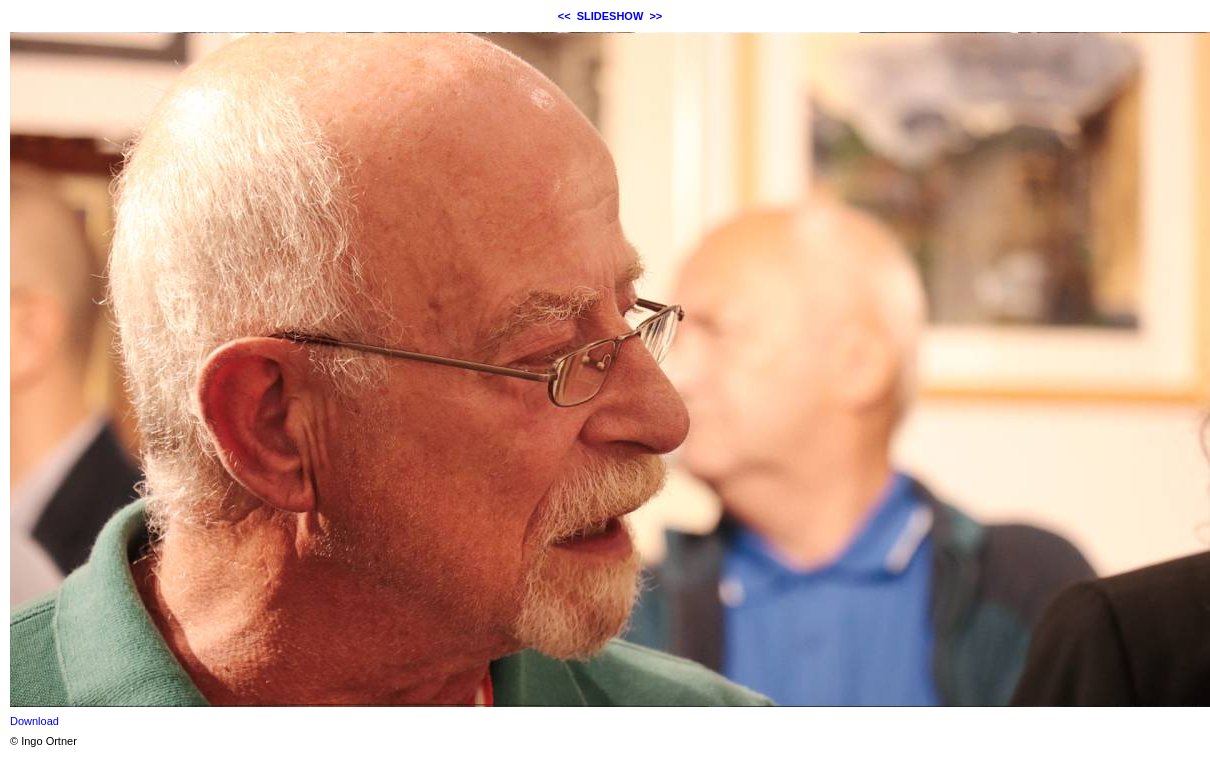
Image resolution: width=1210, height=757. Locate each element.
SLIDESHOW (610, 16)
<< (564, 16)
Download (34, 721)
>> (655, 16)
